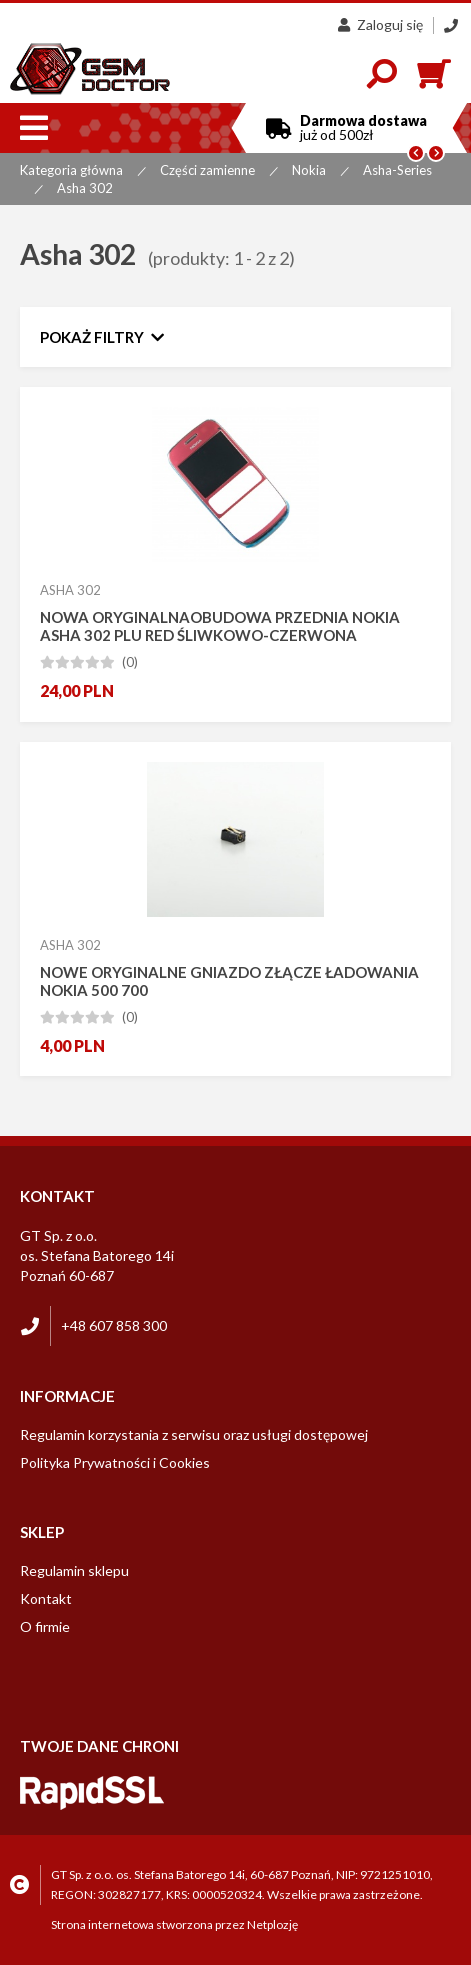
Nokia (309, 170)
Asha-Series (397, 170)
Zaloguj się (380, 24)
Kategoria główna (71, 170)
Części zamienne (207, 170)
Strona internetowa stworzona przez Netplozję (174, 1924)
